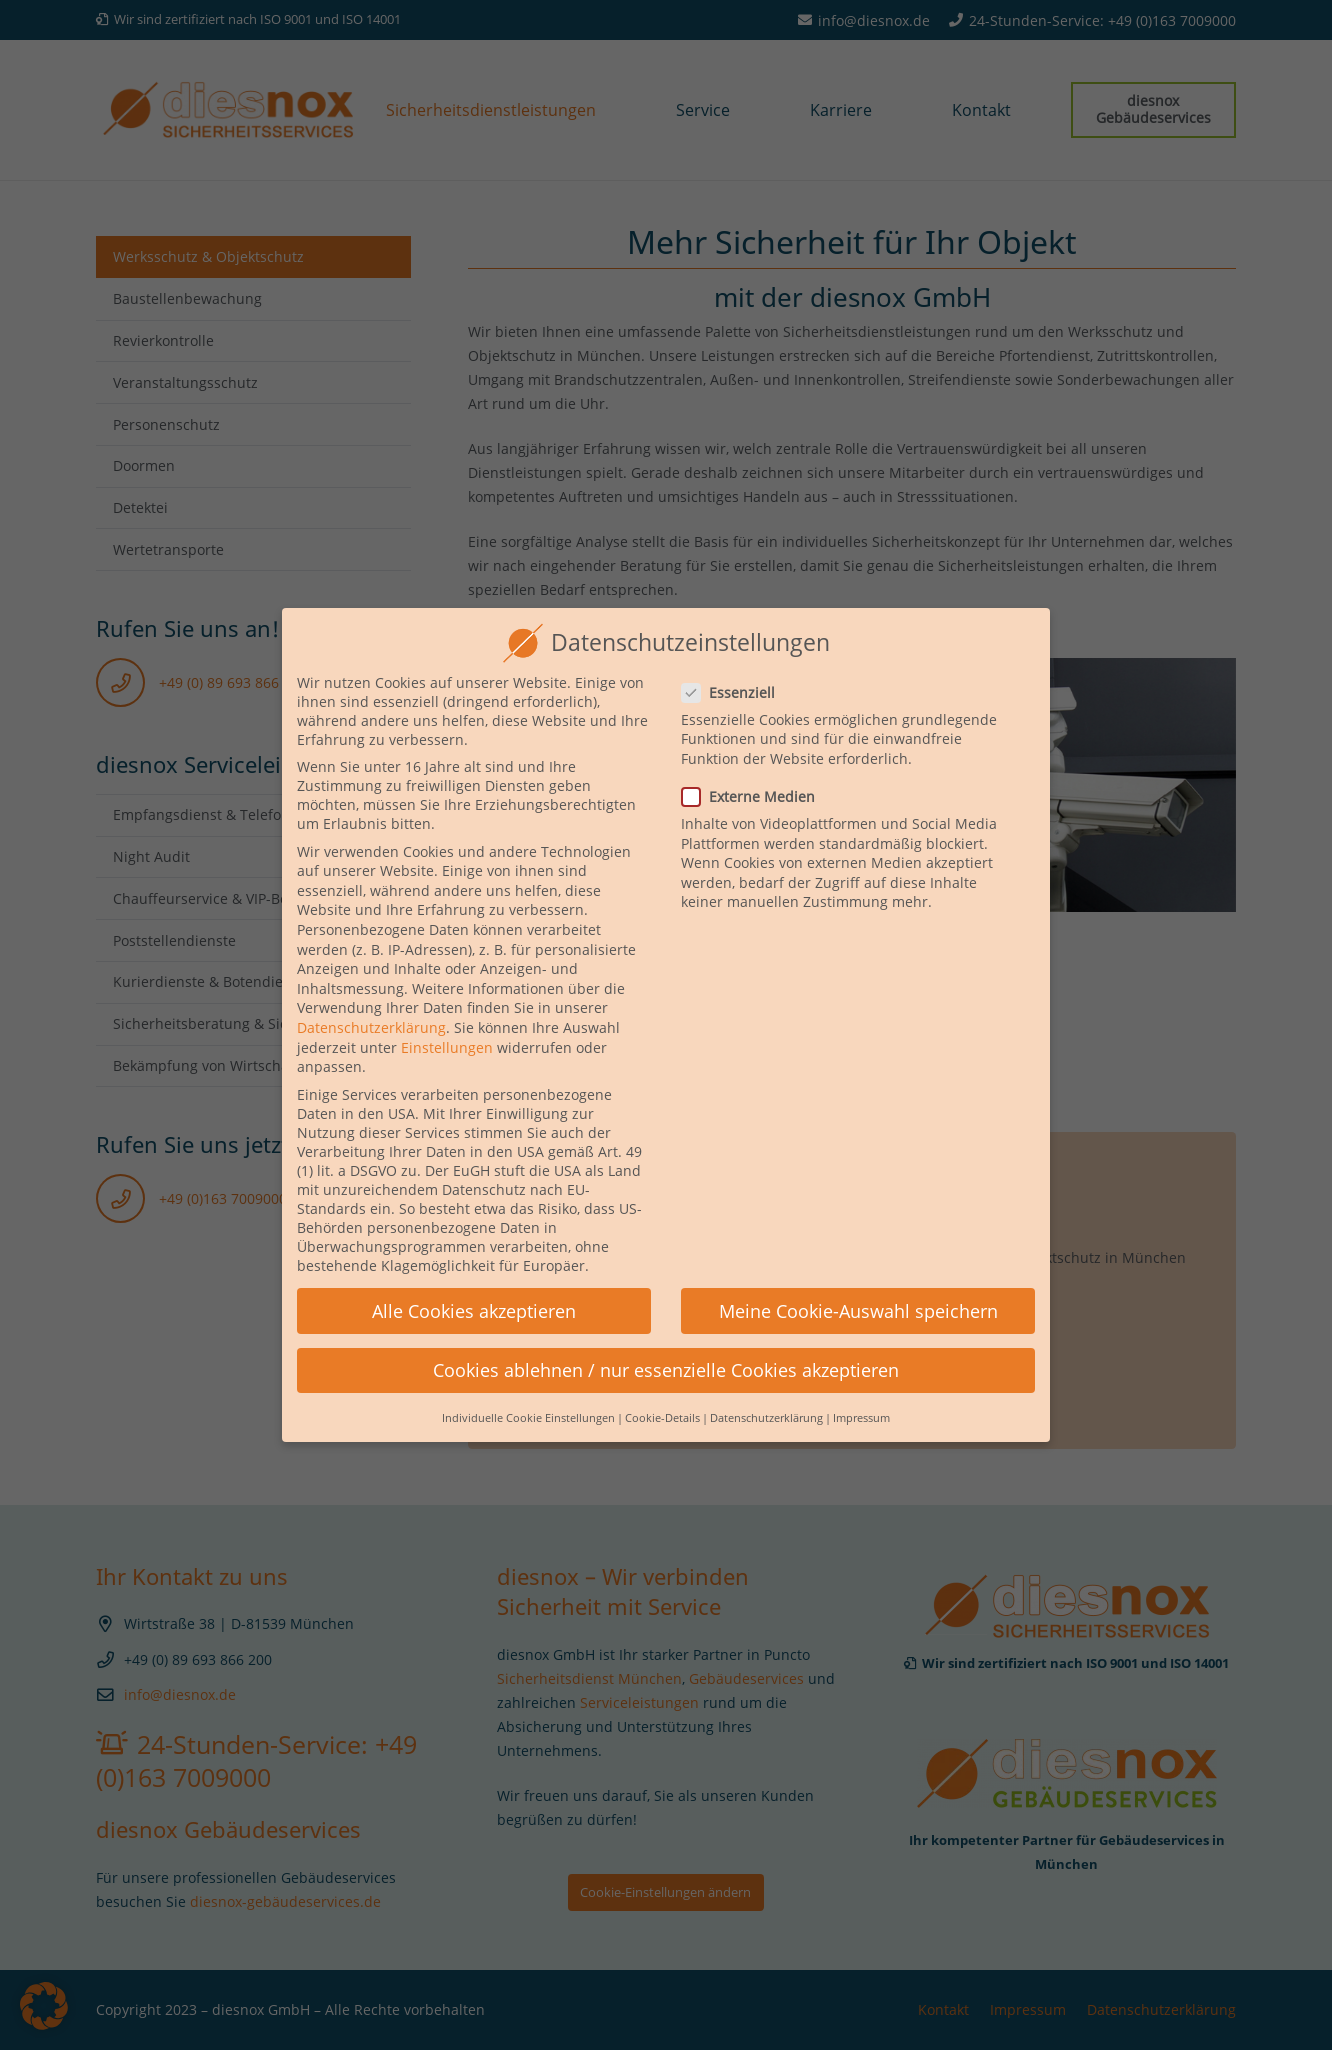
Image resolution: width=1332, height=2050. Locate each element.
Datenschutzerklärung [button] (766, 1390)
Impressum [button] (861, 1390)
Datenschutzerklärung (371, 999)
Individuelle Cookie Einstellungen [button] (528, 1390)
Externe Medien (755, 768)
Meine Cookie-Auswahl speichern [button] (858, 1282)
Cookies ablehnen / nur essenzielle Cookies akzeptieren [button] (666, 1341)
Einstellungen (447, 1018)
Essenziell (735, 663)
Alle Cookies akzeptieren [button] (474, 1282)
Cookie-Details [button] (662, 1390)
